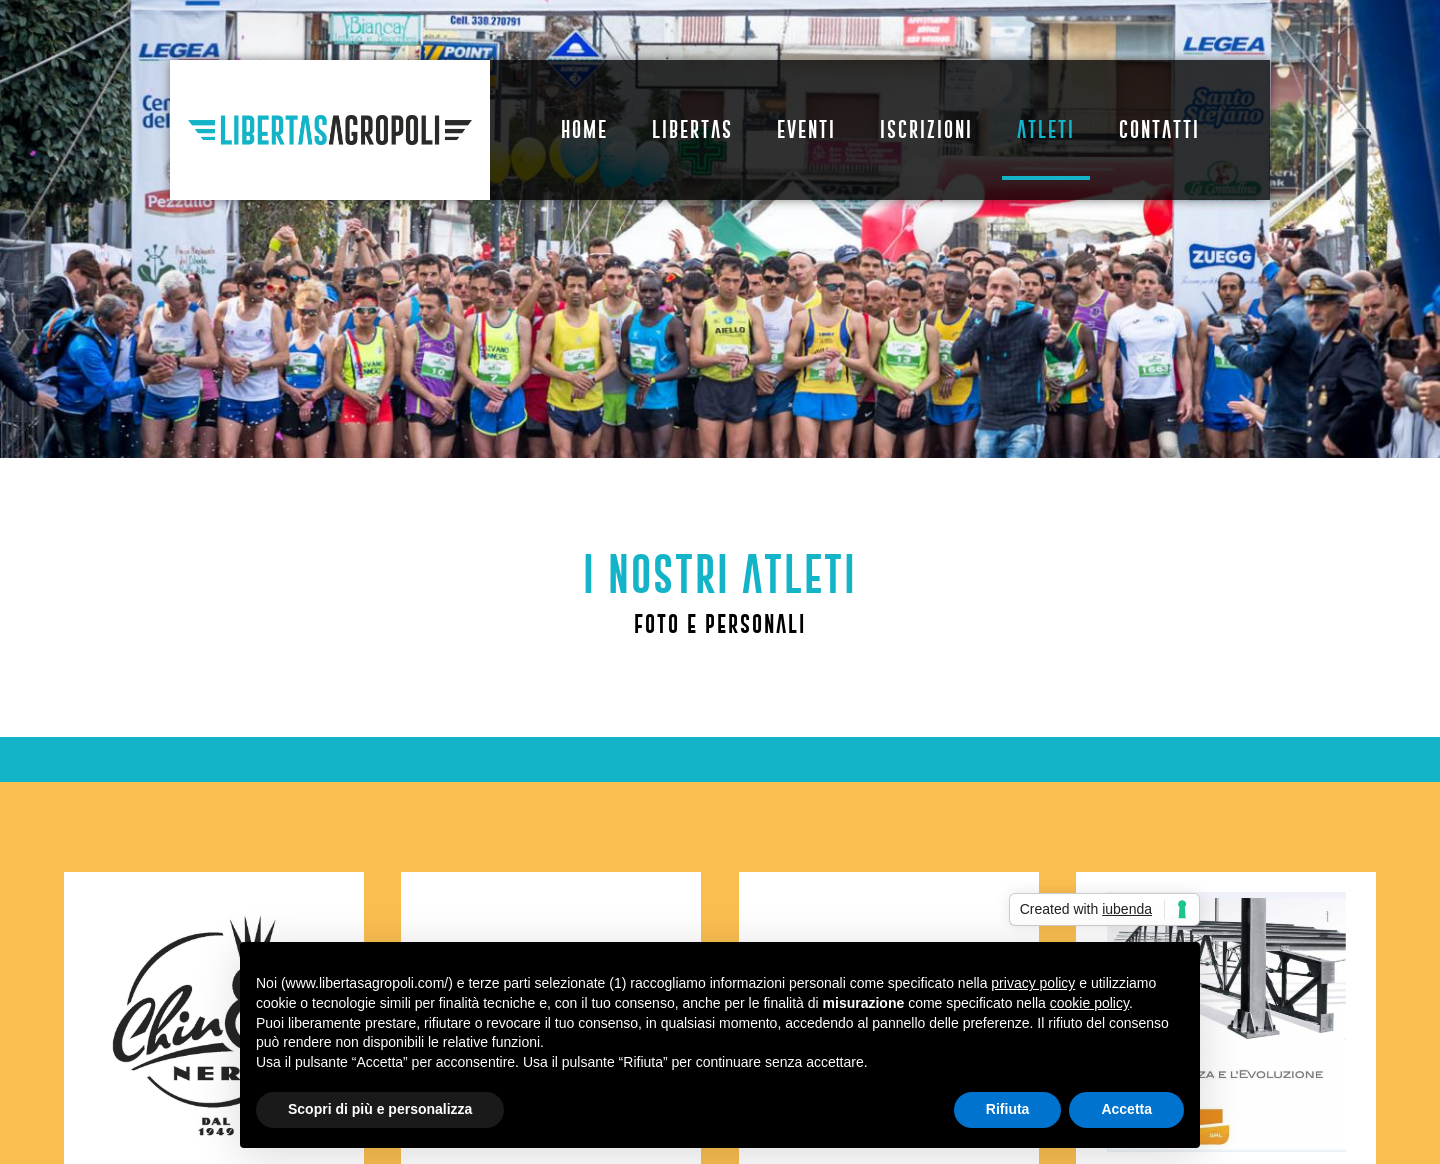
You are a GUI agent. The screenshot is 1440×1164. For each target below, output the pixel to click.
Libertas (692, 129)
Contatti (1159, 129)
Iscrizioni (926, 129)
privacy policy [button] (1033, 983)
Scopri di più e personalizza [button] (380, 1109)
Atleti (1046, 129)
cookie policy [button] (1089, 1003)
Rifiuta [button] (1008, 1109)
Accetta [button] (1126, 1109)
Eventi (806, 129)
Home (584, 129)
